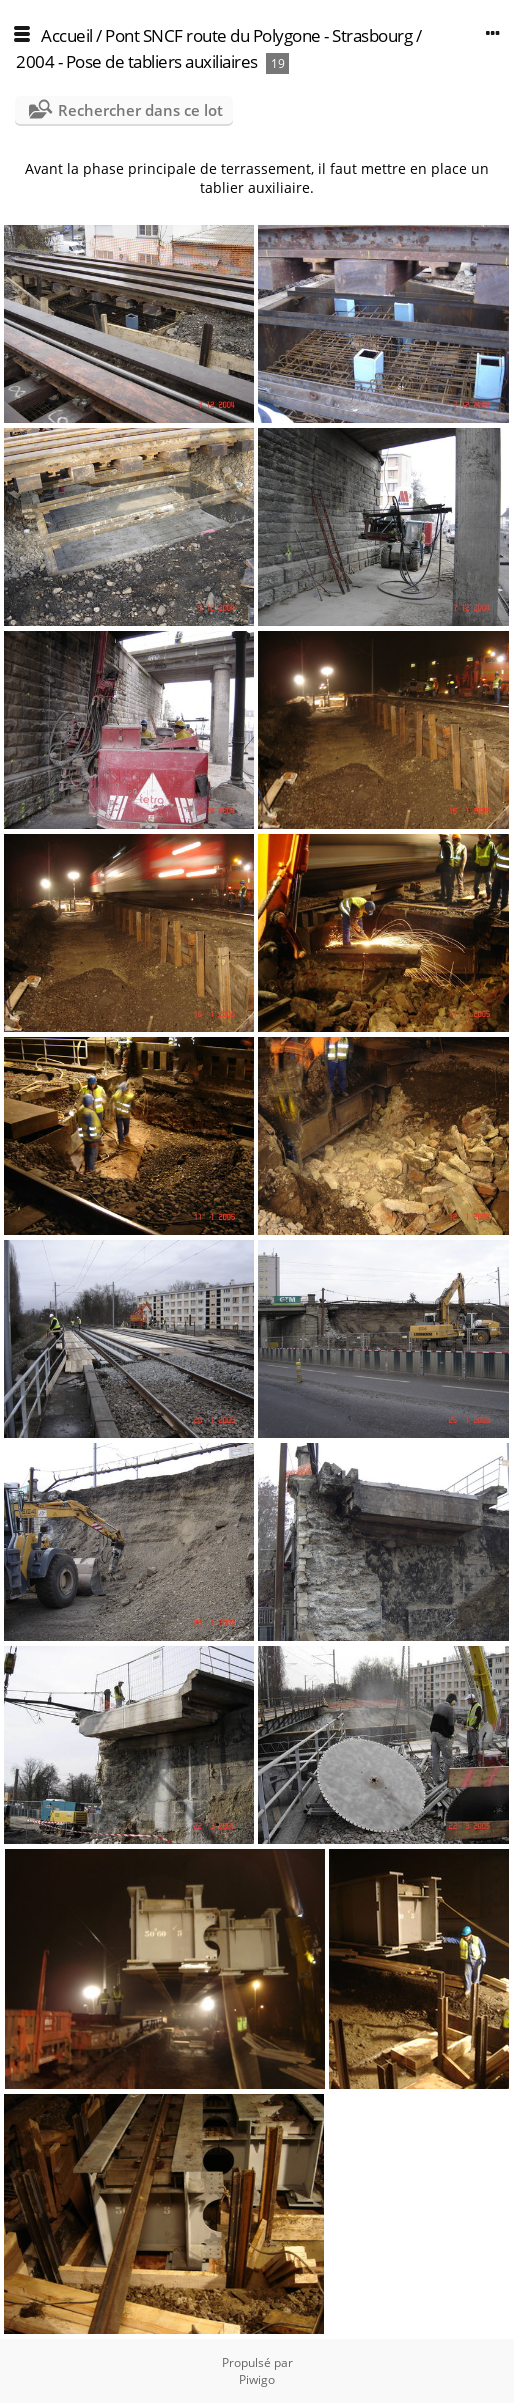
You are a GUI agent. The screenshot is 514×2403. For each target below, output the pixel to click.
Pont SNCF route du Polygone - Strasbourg (258, 35)
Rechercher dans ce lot (140, 110)
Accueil (67, 35)
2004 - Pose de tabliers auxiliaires (137, 61)
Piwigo (257, 2379)
